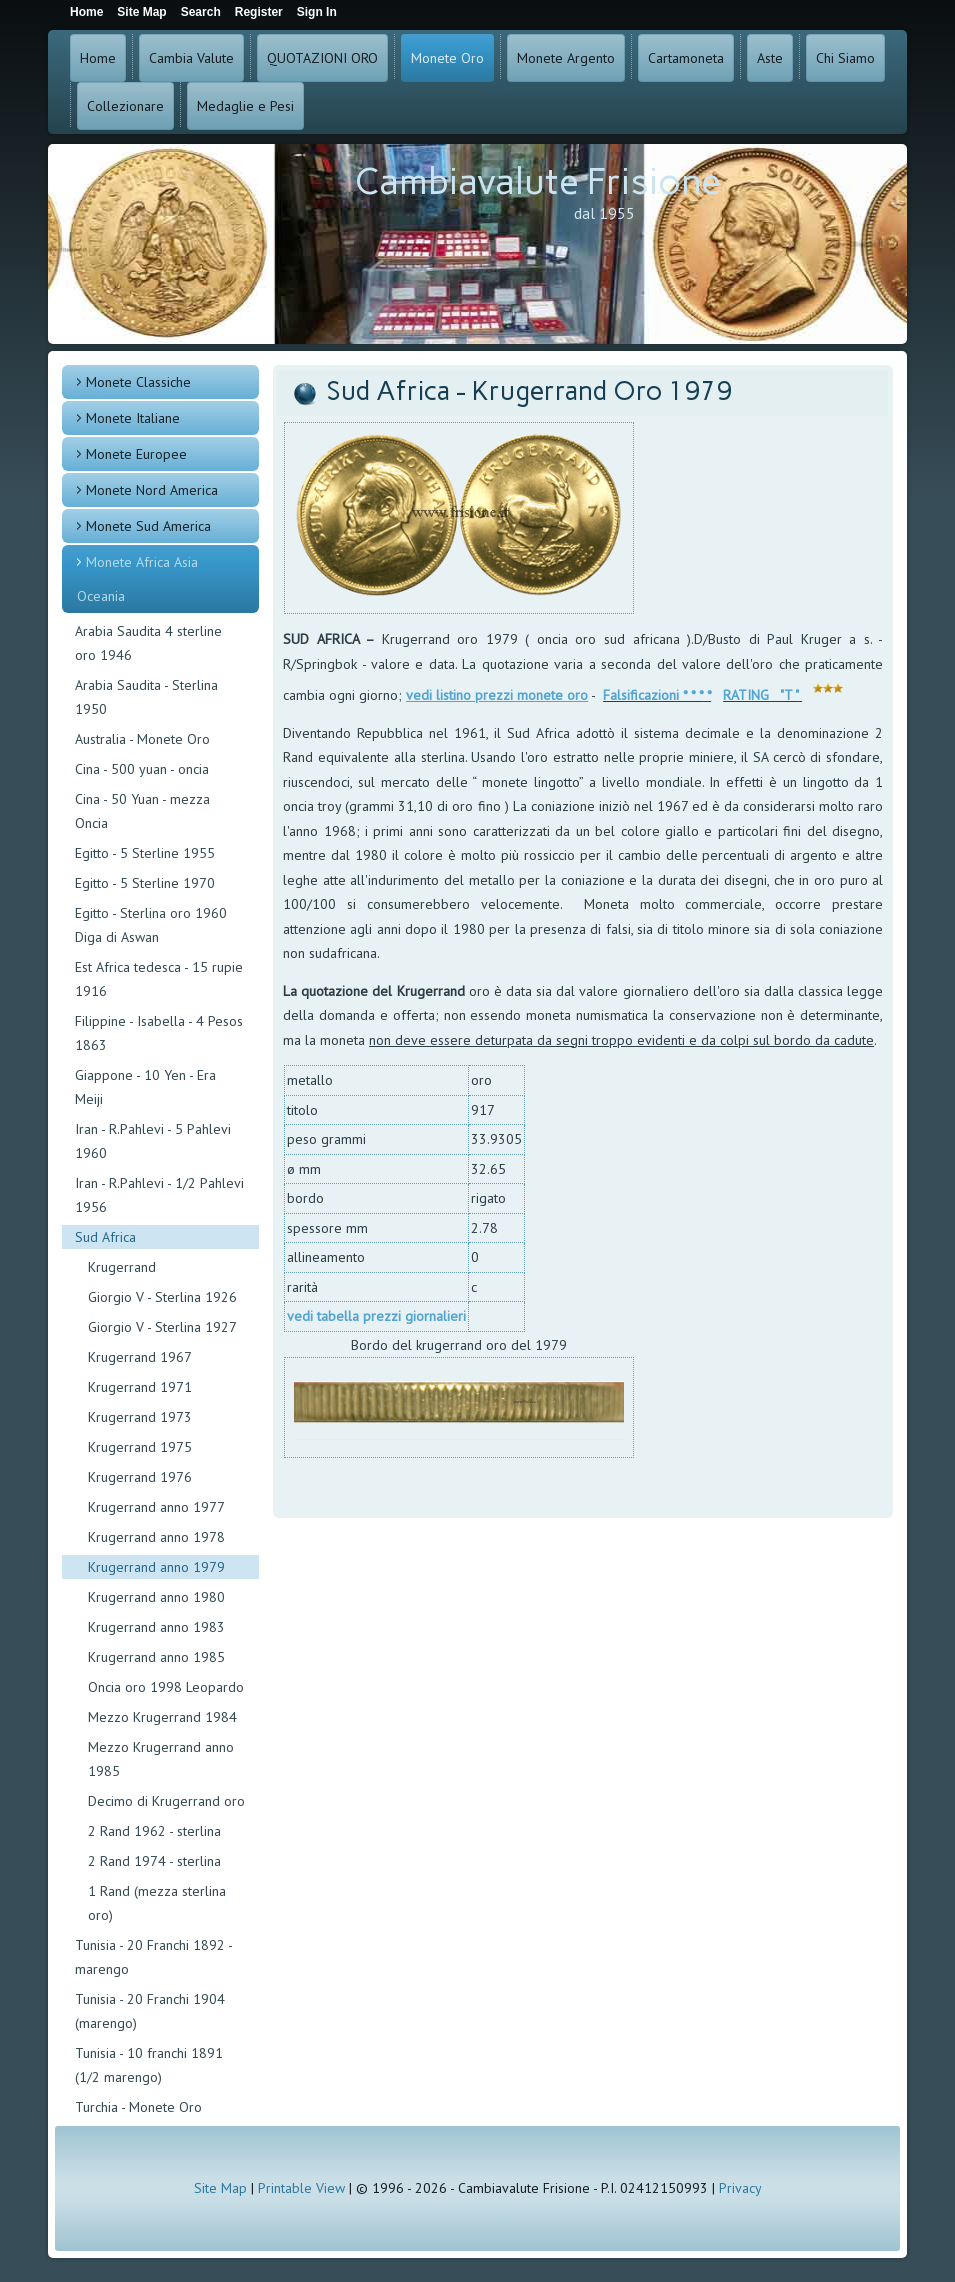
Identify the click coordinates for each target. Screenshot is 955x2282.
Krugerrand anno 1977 (156, 1507)
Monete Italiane (133, 418)
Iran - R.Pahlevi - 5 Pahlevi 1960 (153, 1141)
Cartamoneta (686, 58)
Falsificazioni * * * (653, 695)
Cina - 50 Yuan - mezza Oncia (142, 811)
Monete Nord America (152, 490)
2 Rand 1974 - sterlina (154, 1861)
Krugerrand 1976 (140, 1477)
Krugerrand (122, 1267)
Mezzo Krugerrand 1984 (162, 1717)
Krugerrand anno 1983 (156, 1627)
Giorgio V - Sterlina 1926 (162, 1297)
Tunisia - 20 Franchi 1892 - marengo (153, 1957)
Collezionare (125, 106)
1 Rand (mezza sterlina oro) (157, 1903)
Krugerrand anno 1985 (156, 1657)
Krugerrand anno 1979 (156, 1567)
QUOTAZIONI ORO (322, 58)
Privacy (740, 2188)
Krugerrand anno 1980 (156, 1597)
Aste (770, 58)
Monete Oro (447, 58)
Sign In (317, 12)
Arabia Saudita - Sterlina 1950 (146, 697)
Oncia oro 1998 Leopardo (166, 1687)
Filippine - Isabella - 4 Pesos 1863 (159, 1033)
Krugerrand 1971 (140, 1387)
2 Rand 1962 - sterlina (154, 1831)
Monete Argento (566, 58)
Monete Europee (136, 454)
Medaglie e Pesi (245, 106)
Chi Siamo (845, 58)
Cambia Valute (191, 58)
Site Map (220, 2188)
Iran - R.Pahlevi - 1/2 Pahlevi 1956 (159, 1195)
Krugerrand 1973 (140, 1417)
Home (98, 58)
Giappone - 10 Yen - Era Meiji (145, 1087)
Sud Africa (105, 1237)
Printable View (301, 2188)
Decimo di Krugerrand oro (166, 1801)
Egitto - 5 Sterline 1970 (145, 883)
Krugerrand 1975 (140, 1447)
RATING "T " (760, 695)
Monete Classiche (138, 382)
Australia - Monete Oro (142, 739)
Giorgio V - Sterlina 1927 (162, 1327)
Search (201, 12)
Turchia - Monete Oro (138, 2107)
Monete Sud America (148, 526)
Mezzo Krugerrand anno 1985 (161, 1759)
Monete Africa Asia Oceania (137, 579)
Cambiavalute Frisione (538, 181)
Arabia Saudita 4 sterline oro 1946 (148, 643)
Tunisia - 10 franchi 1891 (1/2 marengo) (149, 2065)
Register (259, 12)
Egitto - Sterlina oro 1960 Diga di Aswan (151, 925)
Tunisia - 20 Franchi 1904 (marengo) (150, 2011)
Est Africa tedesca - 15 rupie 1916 (159, 979)
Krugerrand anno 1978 (156, 1537)
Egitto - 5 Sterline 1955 (145, 853)
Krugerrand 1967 (140, 1357)
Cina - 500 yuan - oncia (142, 769)
